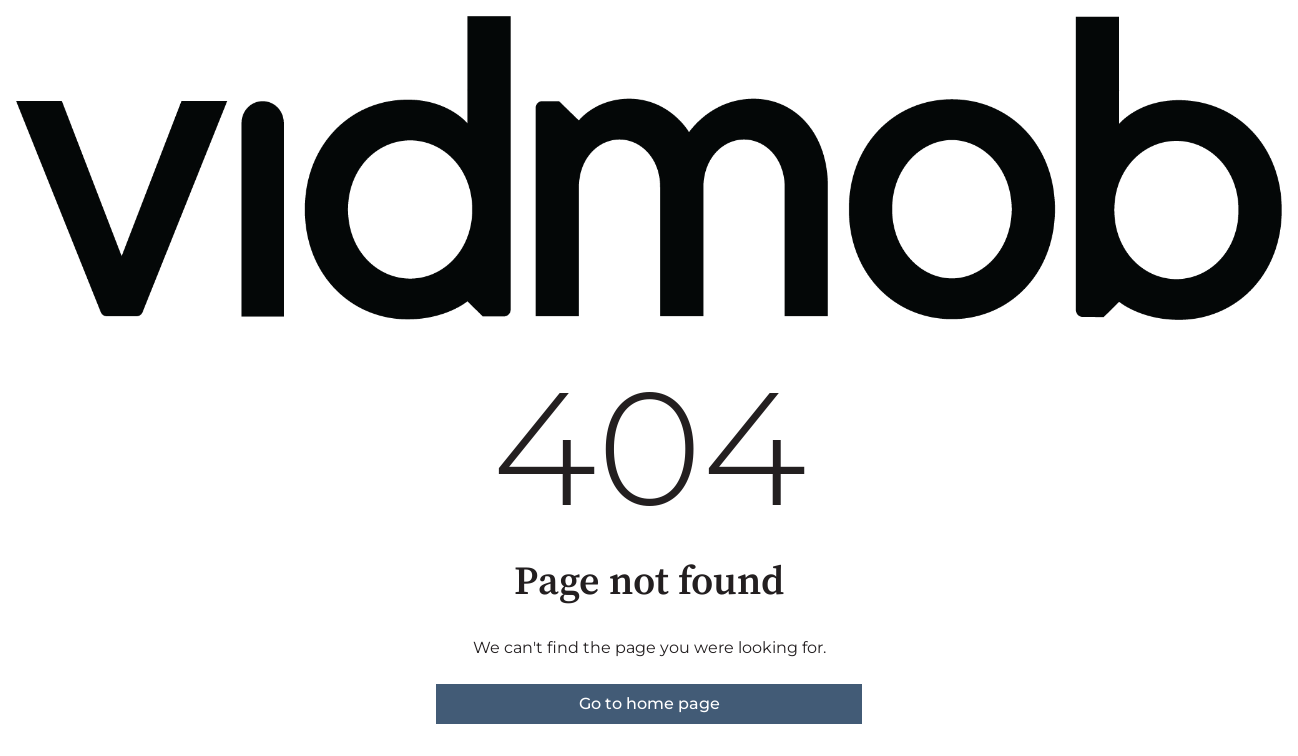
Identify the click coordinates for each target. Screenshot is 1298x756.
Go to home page (649, 703)
